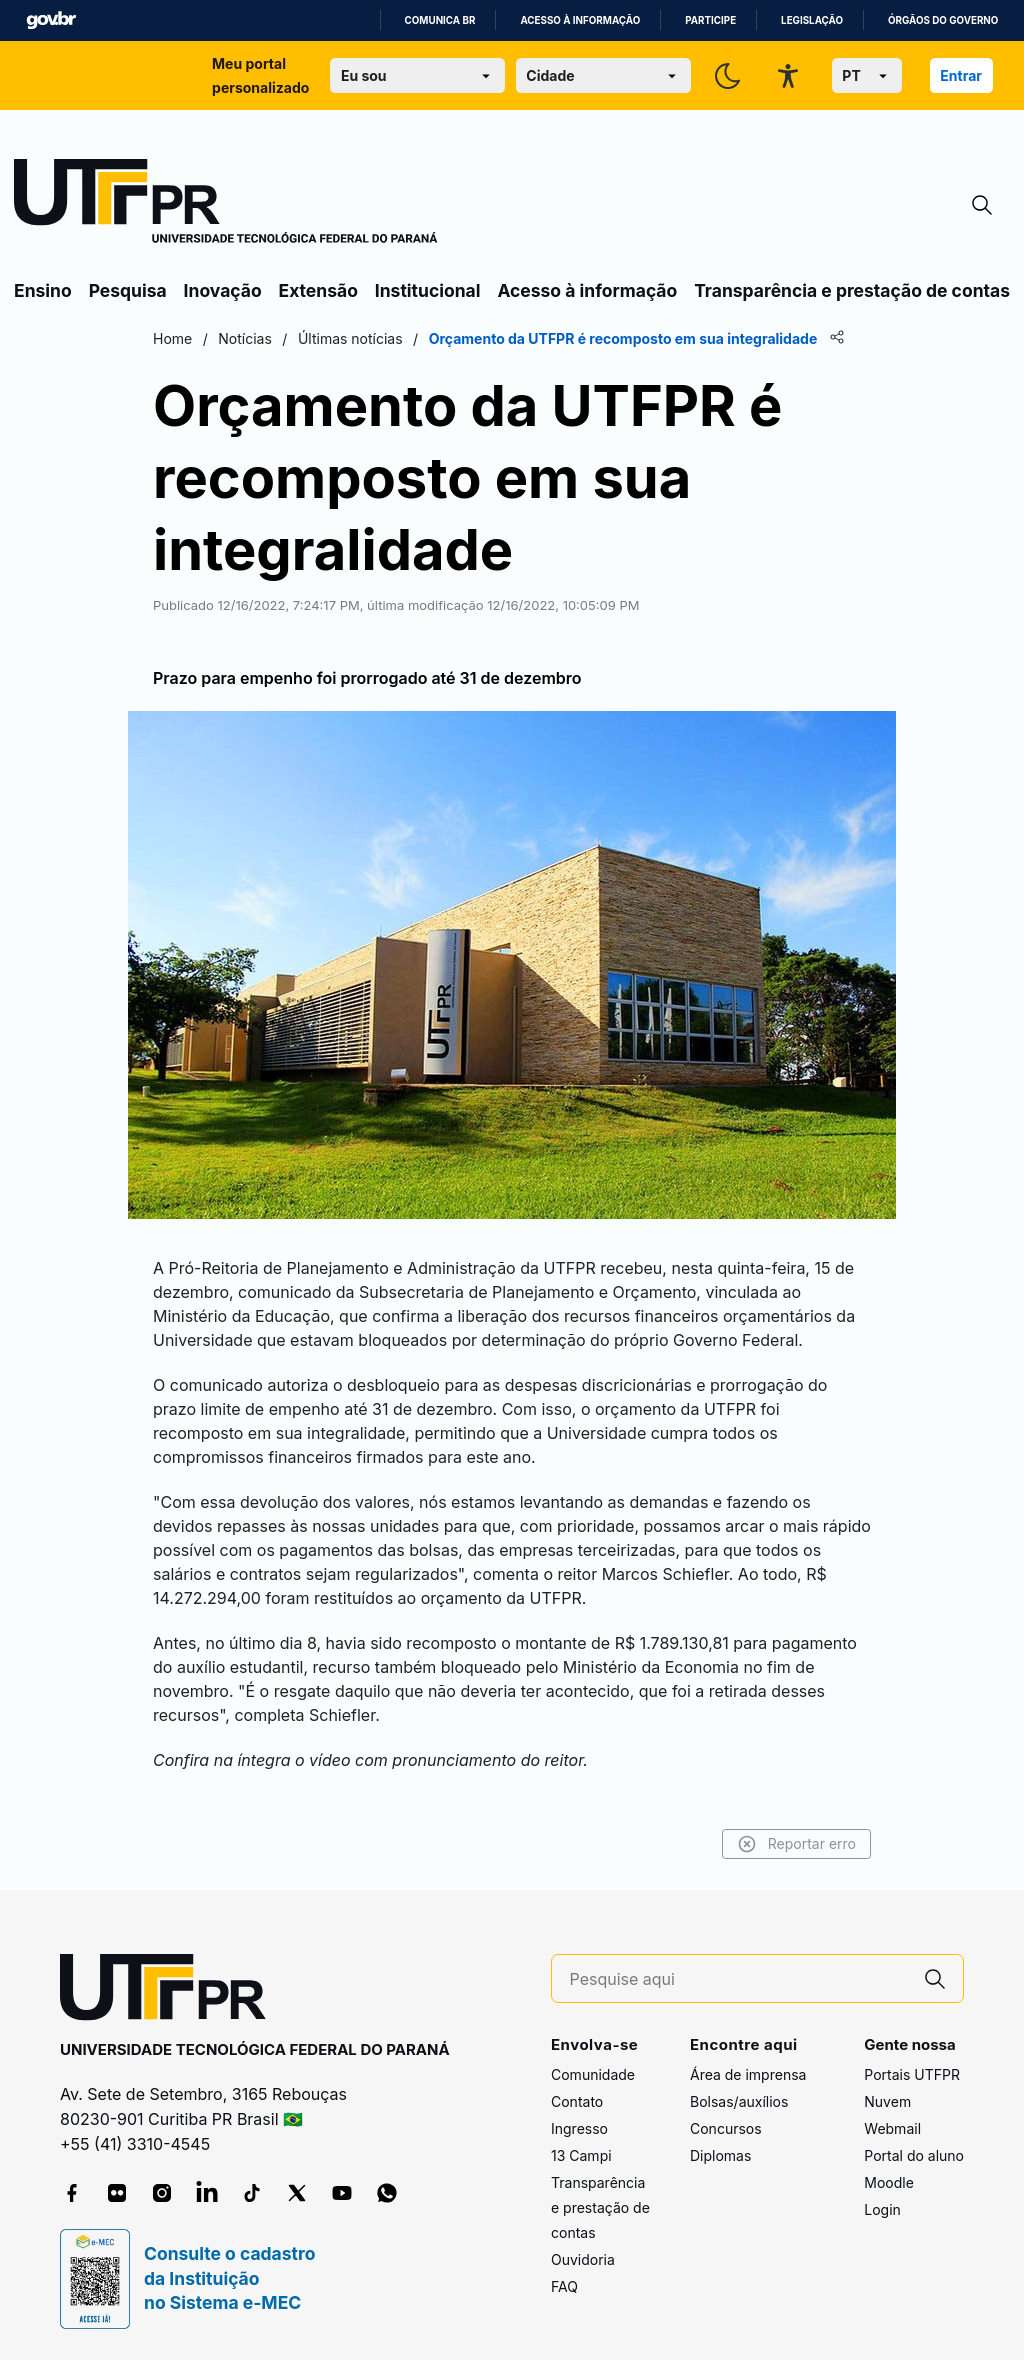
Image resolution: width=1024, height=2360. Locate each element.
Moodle (889, 2182)
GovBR (51, 20)
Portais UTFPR (912, 2074)
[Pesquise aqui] (739, 1979)
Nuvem (887, 2101)
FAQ (564, 2286)
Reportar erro (796, 1844)
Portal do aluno (914, 2155)
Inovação (223, 290)
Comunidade (593, 2074)
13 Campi (581, 2155)
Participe (710, 20)
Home (172, 338)
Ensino (43, 290)
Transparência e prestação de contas (852, 290)
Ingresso (579, 2128)
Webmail (892, 2128)
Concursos (726, 2128)
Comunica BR (440, 20)
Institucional (428, 290)
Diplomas (720, 2155)
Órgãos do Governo (943, 20)
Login (882, 2209)
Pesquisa (128, 290)
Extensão (318, 290)
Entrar (961, 75)
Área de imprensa (748, 2074)
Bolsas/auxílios (739, 2101)
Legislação (812, 20)
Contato (577, 2101)
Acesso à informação (580, 20)
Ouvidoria (583, 2259)
